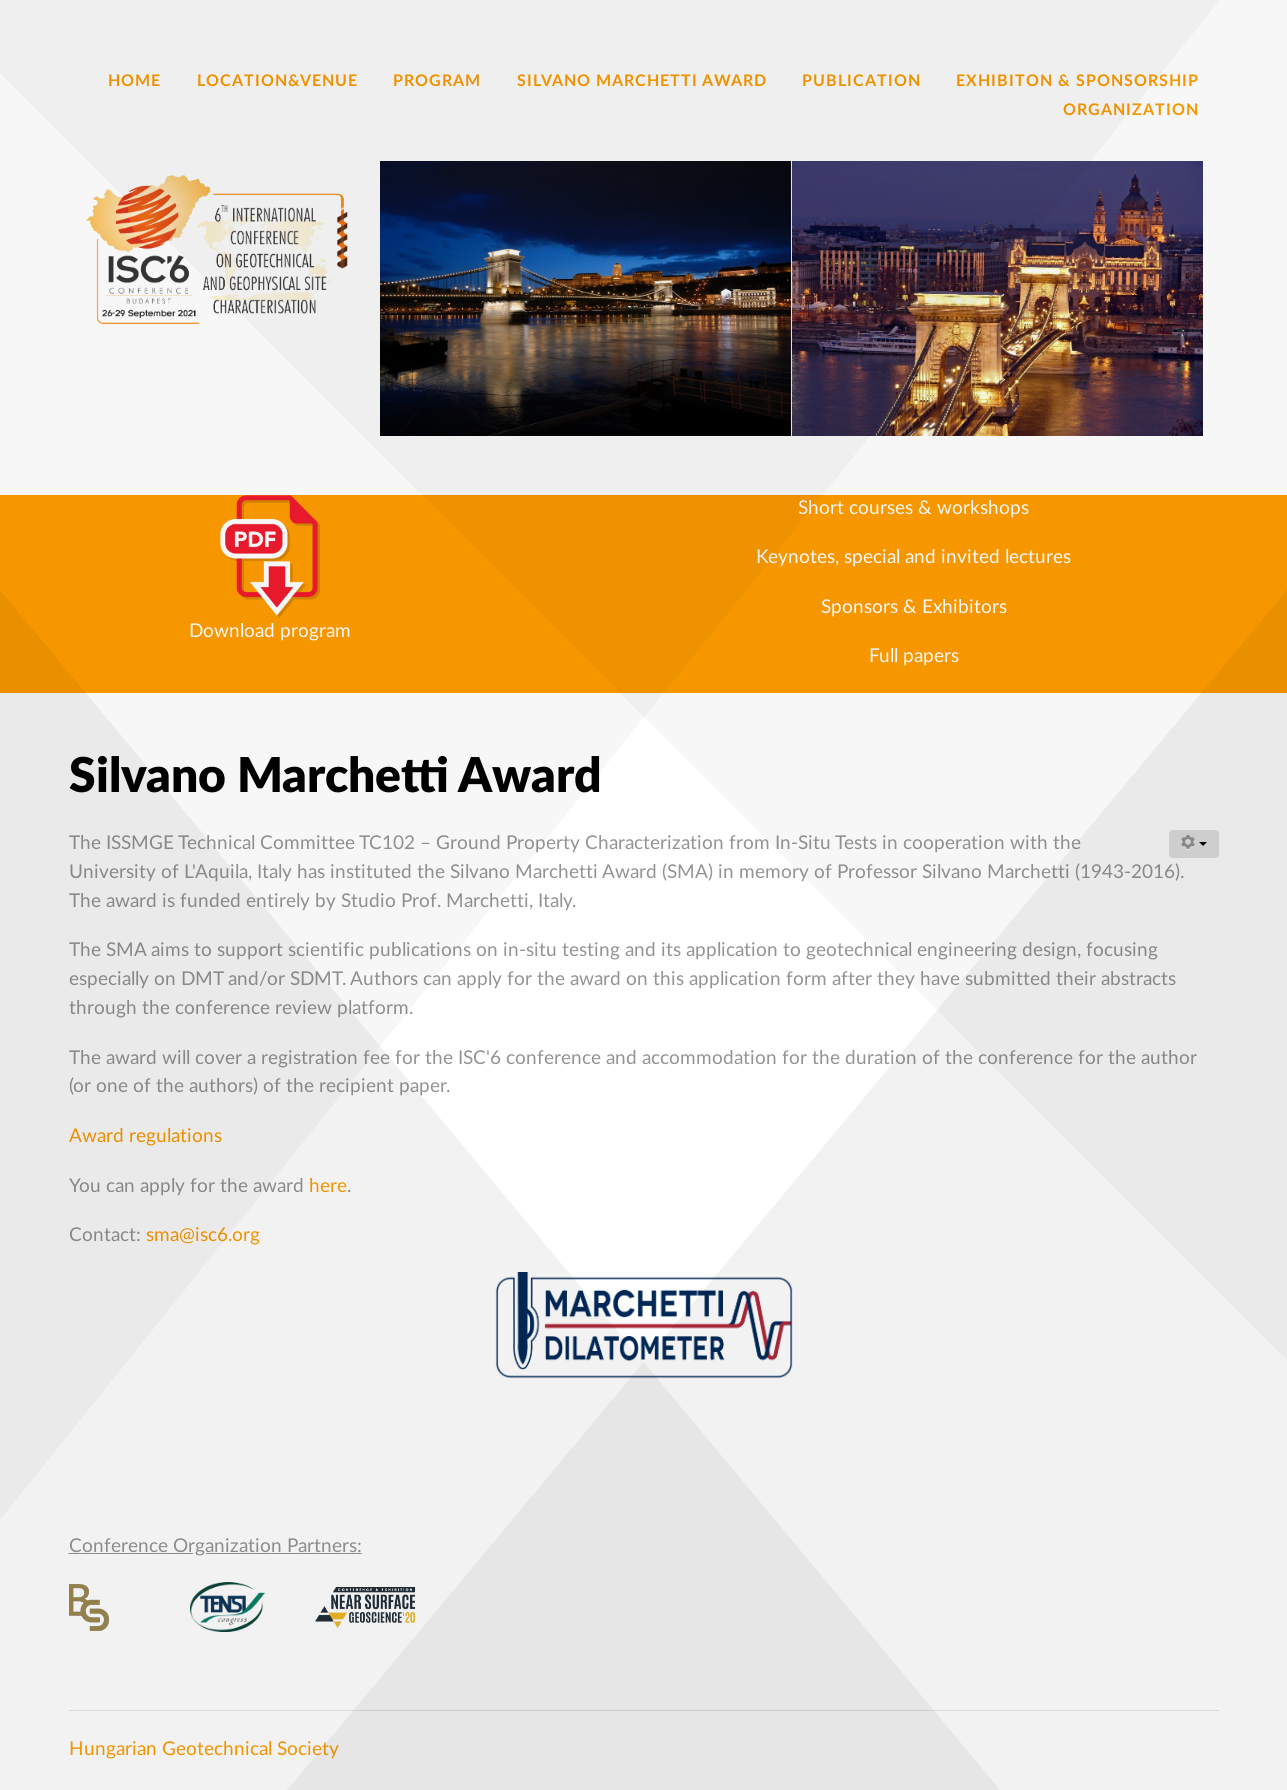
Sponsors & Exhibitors (914, 607)
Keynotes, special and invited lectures (913, 557)
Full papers (914, 656)
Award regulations (145, 1136)
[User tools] (1194, 844)
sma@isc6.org (203, 1235)
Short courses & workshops (913, 508)
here (328, 1186)
